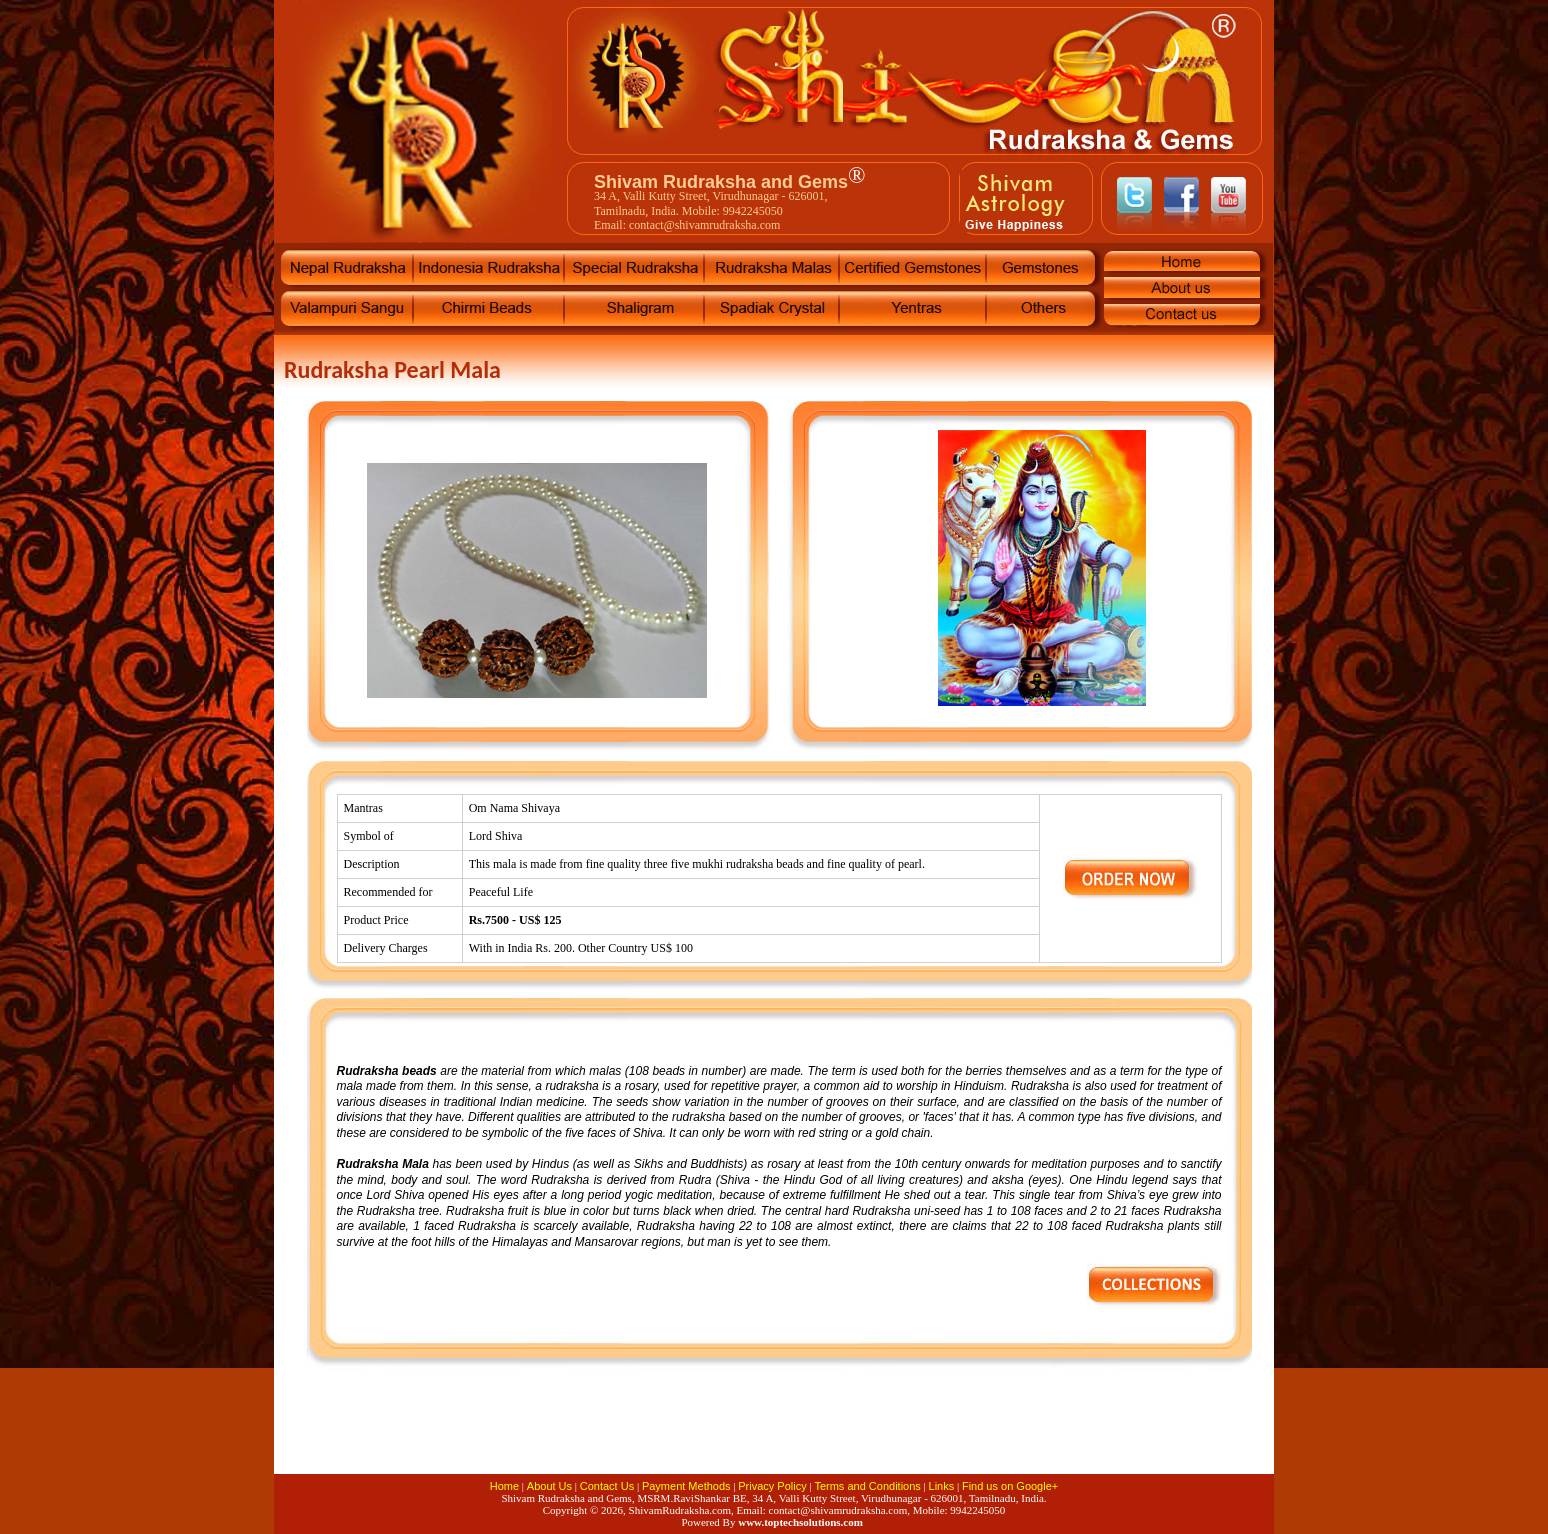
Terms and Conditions (867, 1486)
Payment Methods (686, 1486)
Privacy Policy (772, 1486)
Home (504, 1486)
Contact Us (607, 1486)
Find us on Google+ (1010, 1486)
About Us (549, 1486)
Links (942, 1486)
